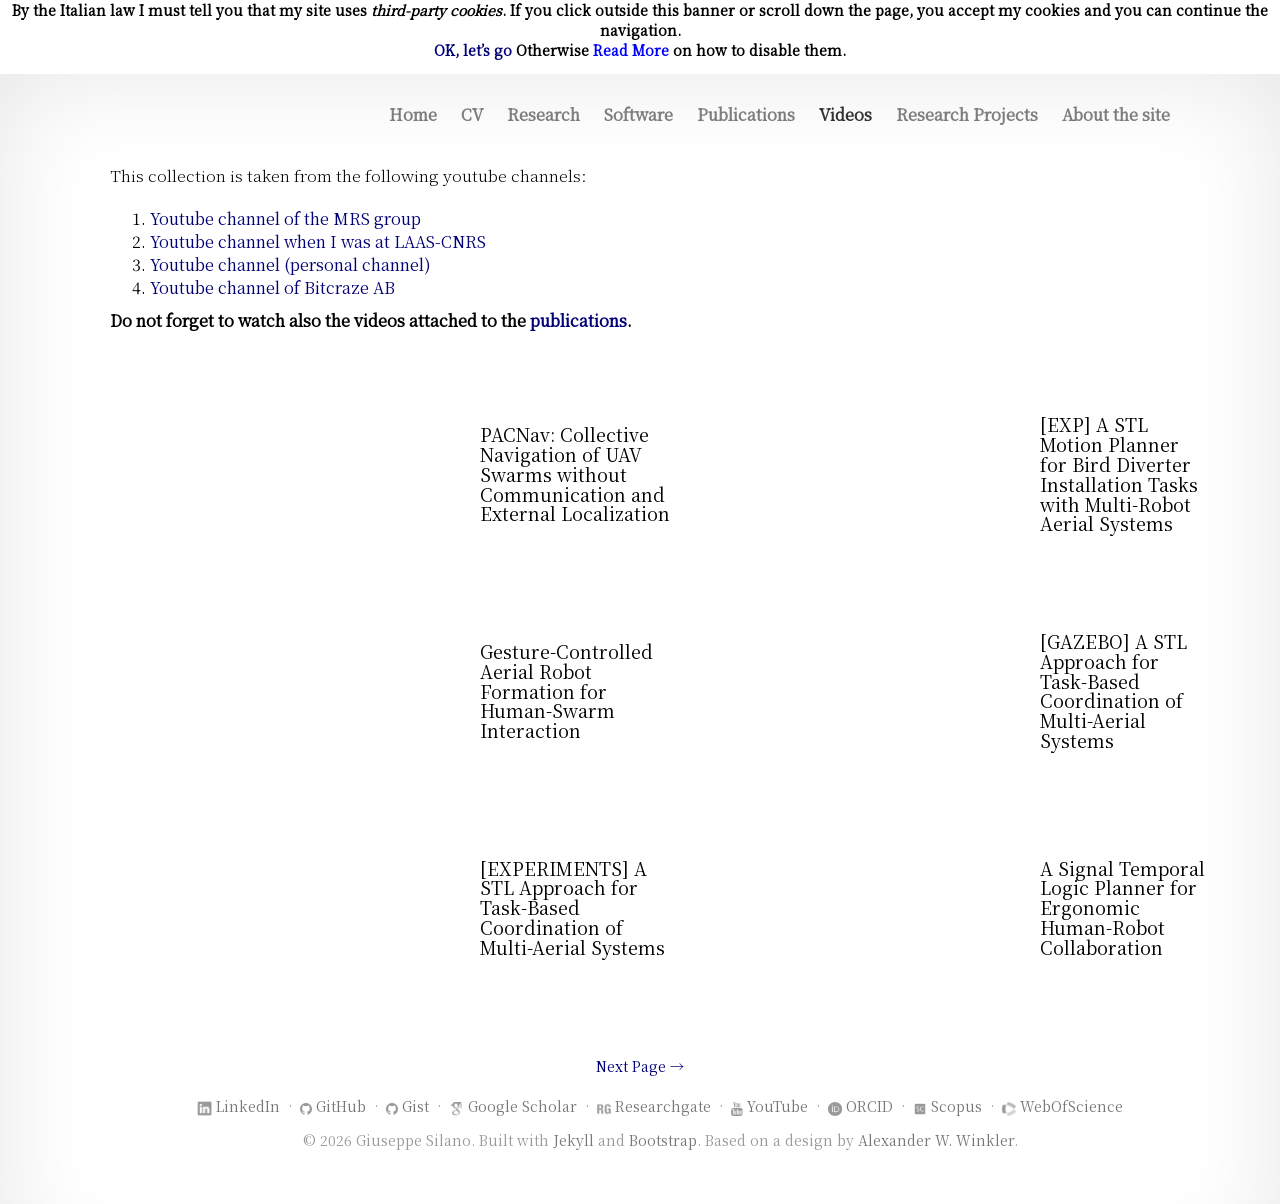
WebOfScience (1071, 1106)
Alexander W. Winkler (936, 1140)
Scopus (956, 1106)
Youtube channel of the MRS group (285, 218)
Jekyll (573, 1140)
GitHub (341, 1106)
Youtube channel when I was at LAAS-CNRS (318, 241)
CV (472, 114)
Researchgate (663, 1106)
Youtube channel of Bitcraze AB (272, 287)
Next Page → (640, 1066)
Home (413, 114)
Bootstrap (663, 1140)
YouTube (777, 1106)
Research (543, 114)
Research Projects (967, 114)
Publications (746, 114)
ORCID (869, 1106)
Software (638, 114)
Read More (631, 50)
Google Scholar (522, 1106)
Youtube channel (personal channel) (290, 264)
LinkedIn (248, 1106)
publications (578, 320)
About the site (1116, 114)
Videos (845, 114)
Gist (415, 1106)
